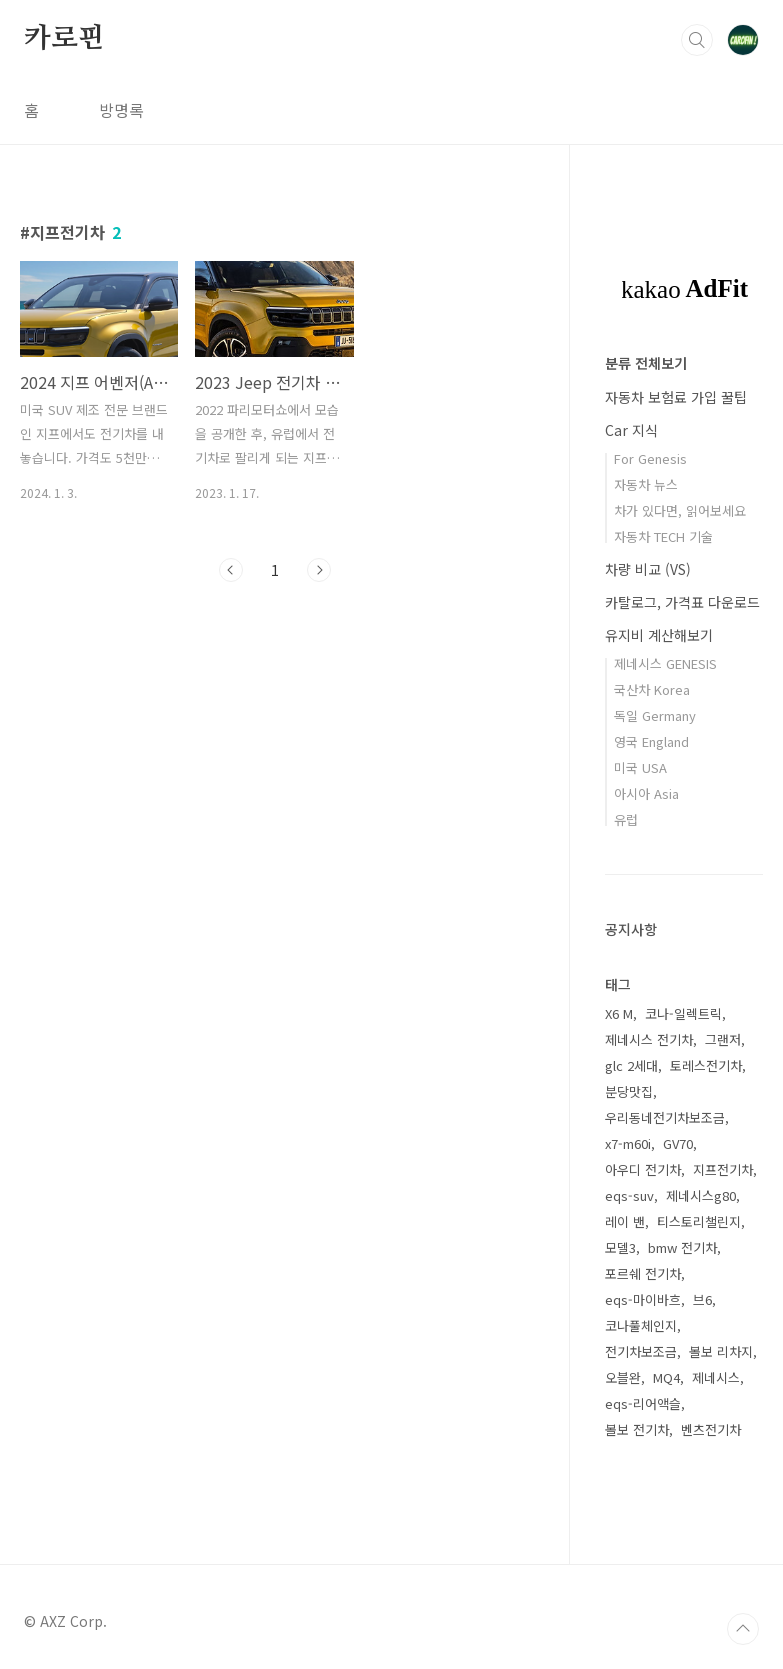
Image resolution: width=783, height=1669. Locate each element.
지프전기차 (723, 1169)
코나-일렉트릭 (683, 1013)
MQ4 (666, 1377)
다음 (319, 570)
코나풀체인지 (641, 1325)
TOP (743, 1629)
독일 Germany (655, 715)
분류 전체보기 (646, 363)
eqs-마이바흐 (643, 1299)
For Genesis (650, 458)
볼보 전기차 (637, 1429)
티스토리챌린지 (699, 1221)
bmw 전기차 (682, 1247)
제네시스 (716, 1377)
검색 (697, 40)
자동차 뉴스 (646, 484)
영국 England (651, 741)
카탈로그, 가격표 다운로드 (682, 602)
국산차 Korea (652, 689)
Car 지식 (631, 430)
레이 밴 (625, 1221)
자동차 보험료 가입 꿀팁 (676, 397)
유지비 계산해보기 (659, 635)
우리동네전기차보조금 (665, 1117)
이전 (231, 570)
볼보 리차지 (721, 1351)
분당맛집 (629, 1091)
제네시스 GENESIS (665, 663)
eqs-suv (629, 1195)
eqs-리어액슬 (643, 1403)
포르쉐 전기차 (643, 1273)
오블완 (623, 1377)
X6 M (619, 1013)
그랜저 (723, 1039)
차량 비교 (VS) (648, 569)
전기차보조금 (641, 1351)
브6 (702, 1299)
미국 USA (640, 767)
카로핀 (64, 39)
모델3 (620, 1247)
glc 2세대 (631, 1065)
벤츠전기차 (711, 1429)
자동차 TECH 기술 (663, 536)
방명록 (121, 110)
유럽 (626, 819)
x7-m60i (628, 1143)
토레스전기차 (706, 1065)
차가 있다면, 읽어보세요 (680, 510)
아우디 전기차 (643, 1169)
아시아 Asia (646, 793)
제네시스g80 (701, 1195)
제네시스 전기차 (649, 1039)
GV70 (678, 1143)
